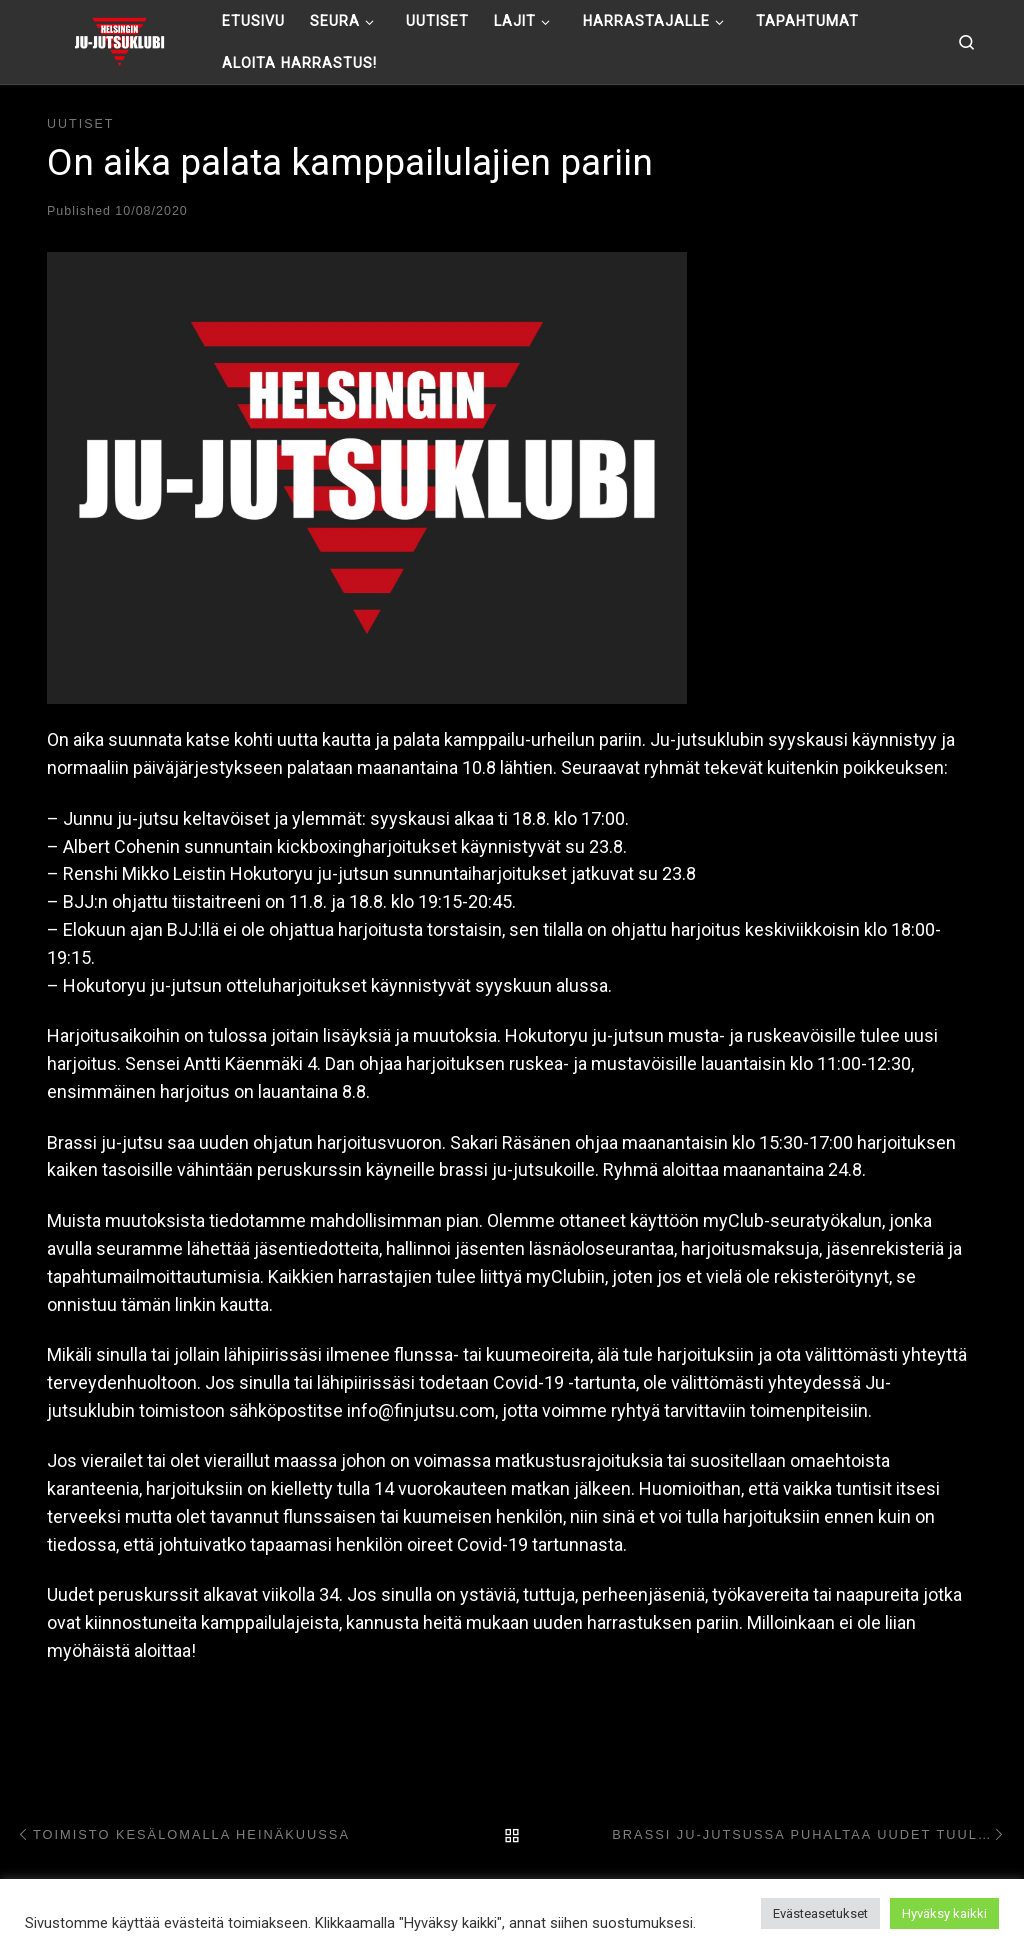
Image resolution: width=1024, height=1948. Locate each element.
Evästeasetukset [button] (820, 1913)
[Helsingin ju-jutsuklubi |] (119, 40)
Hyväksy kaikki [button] (944, 1913)
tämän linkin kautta (195, 1304)
